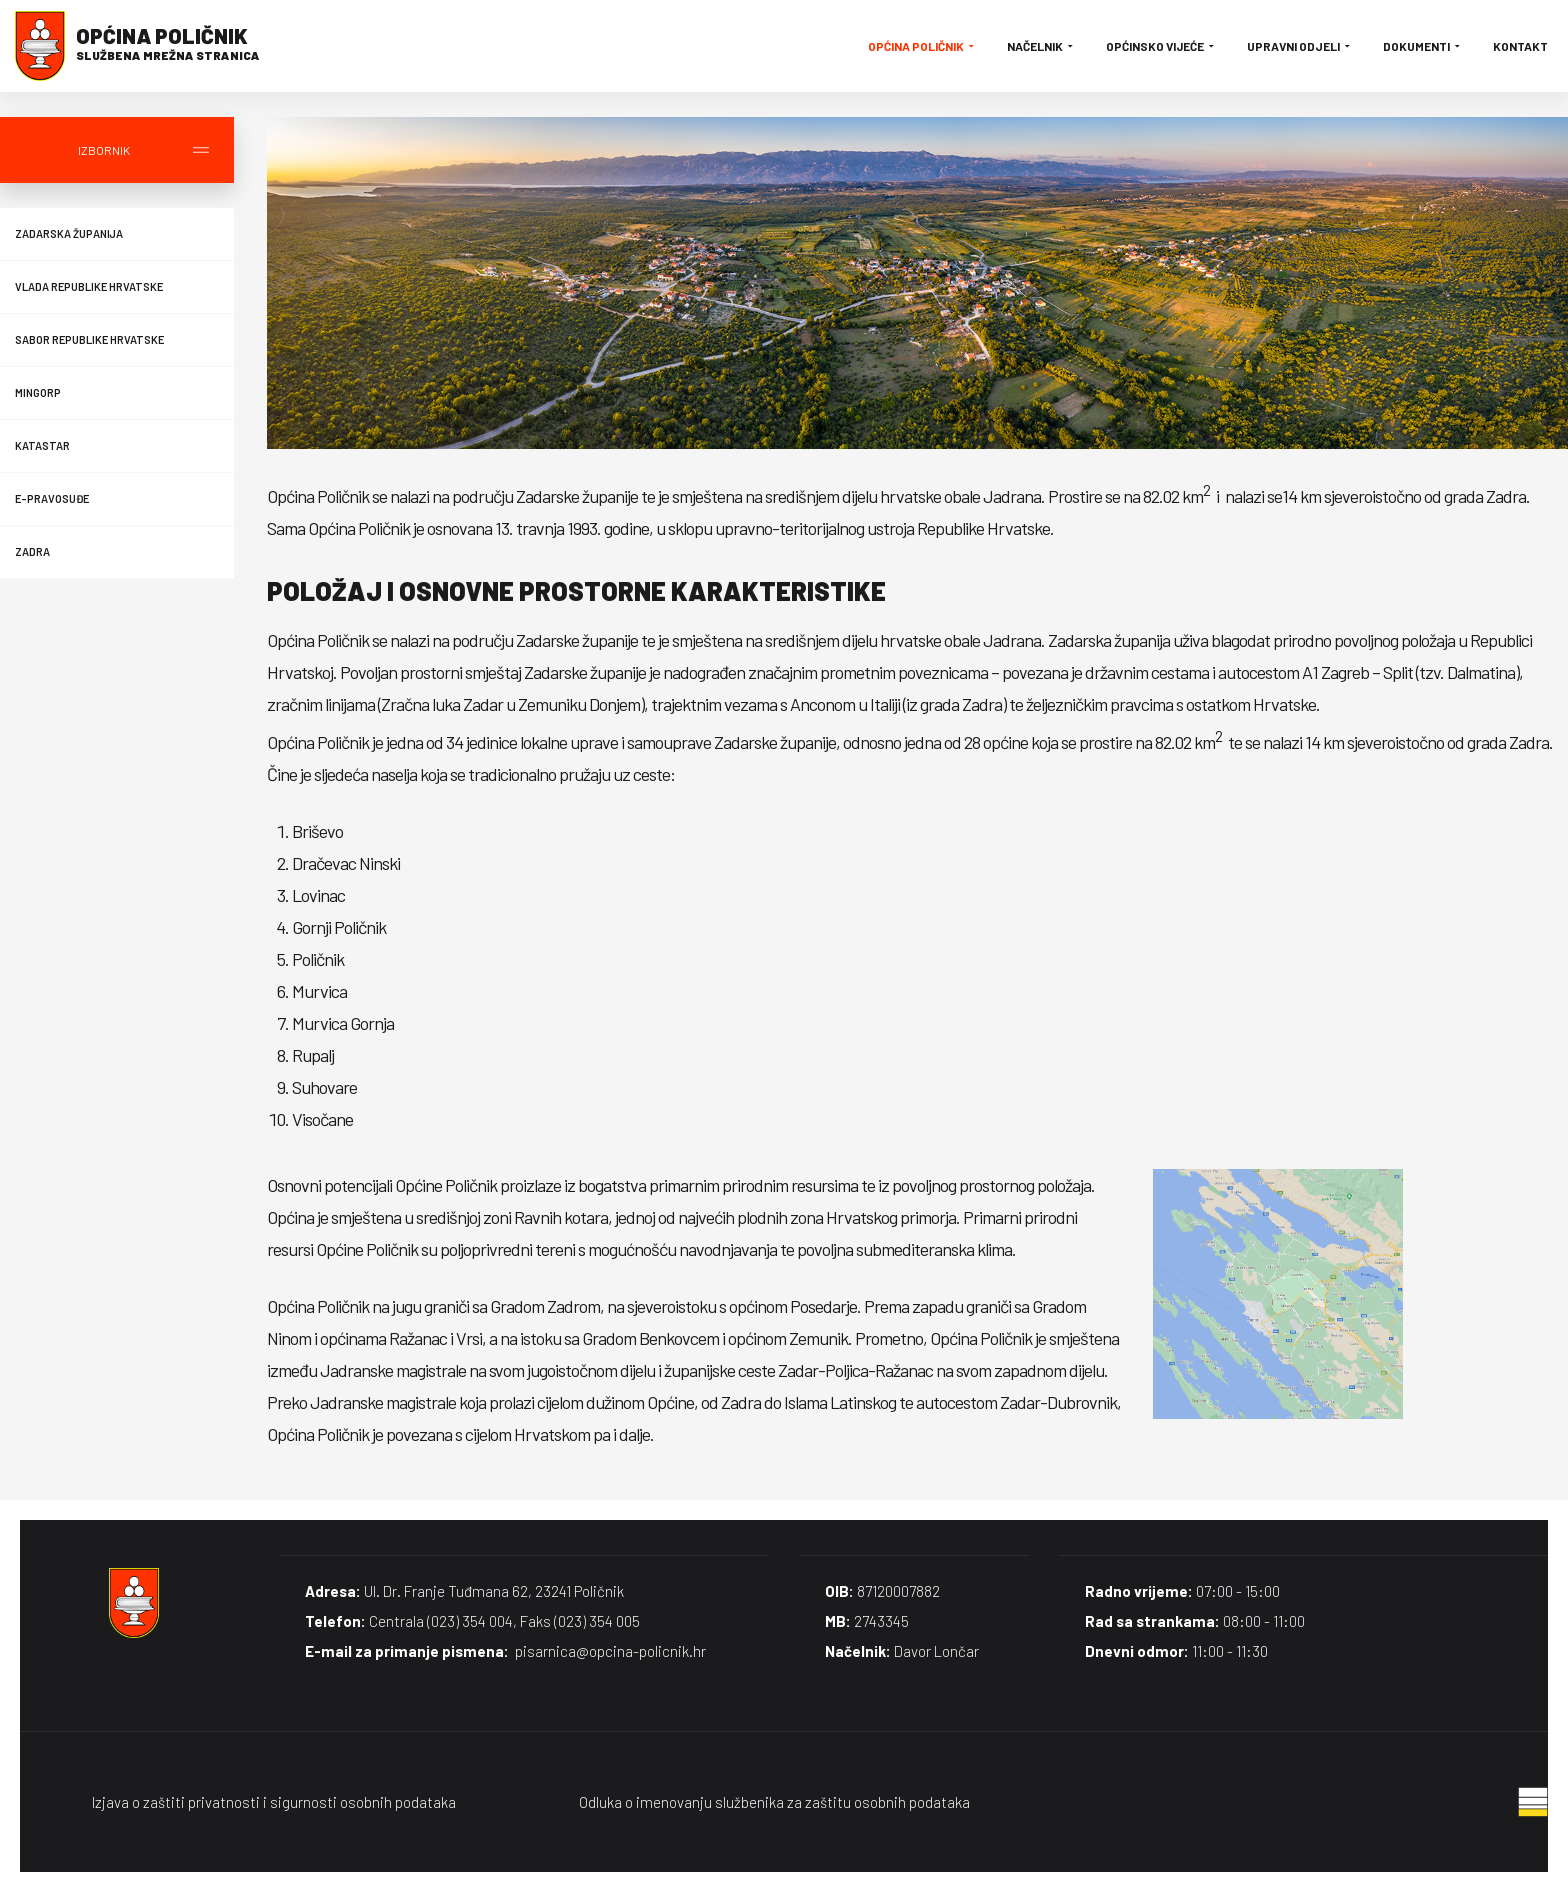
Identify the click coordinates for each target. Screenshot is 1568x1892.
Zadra (32, 551)
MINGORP (38, 392)
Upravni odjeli (1300, 46)
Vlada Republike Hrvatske (89, 286)
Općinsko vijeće (1161, 46)
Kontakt (1520, 46)
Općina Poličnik (922, 46)
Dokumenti (1423, 46)
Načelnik (1041, 46)
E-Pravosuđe (52, 498)
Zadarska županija (69, 233)
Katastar (42, 445)
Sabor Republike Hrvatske (89, 339)
